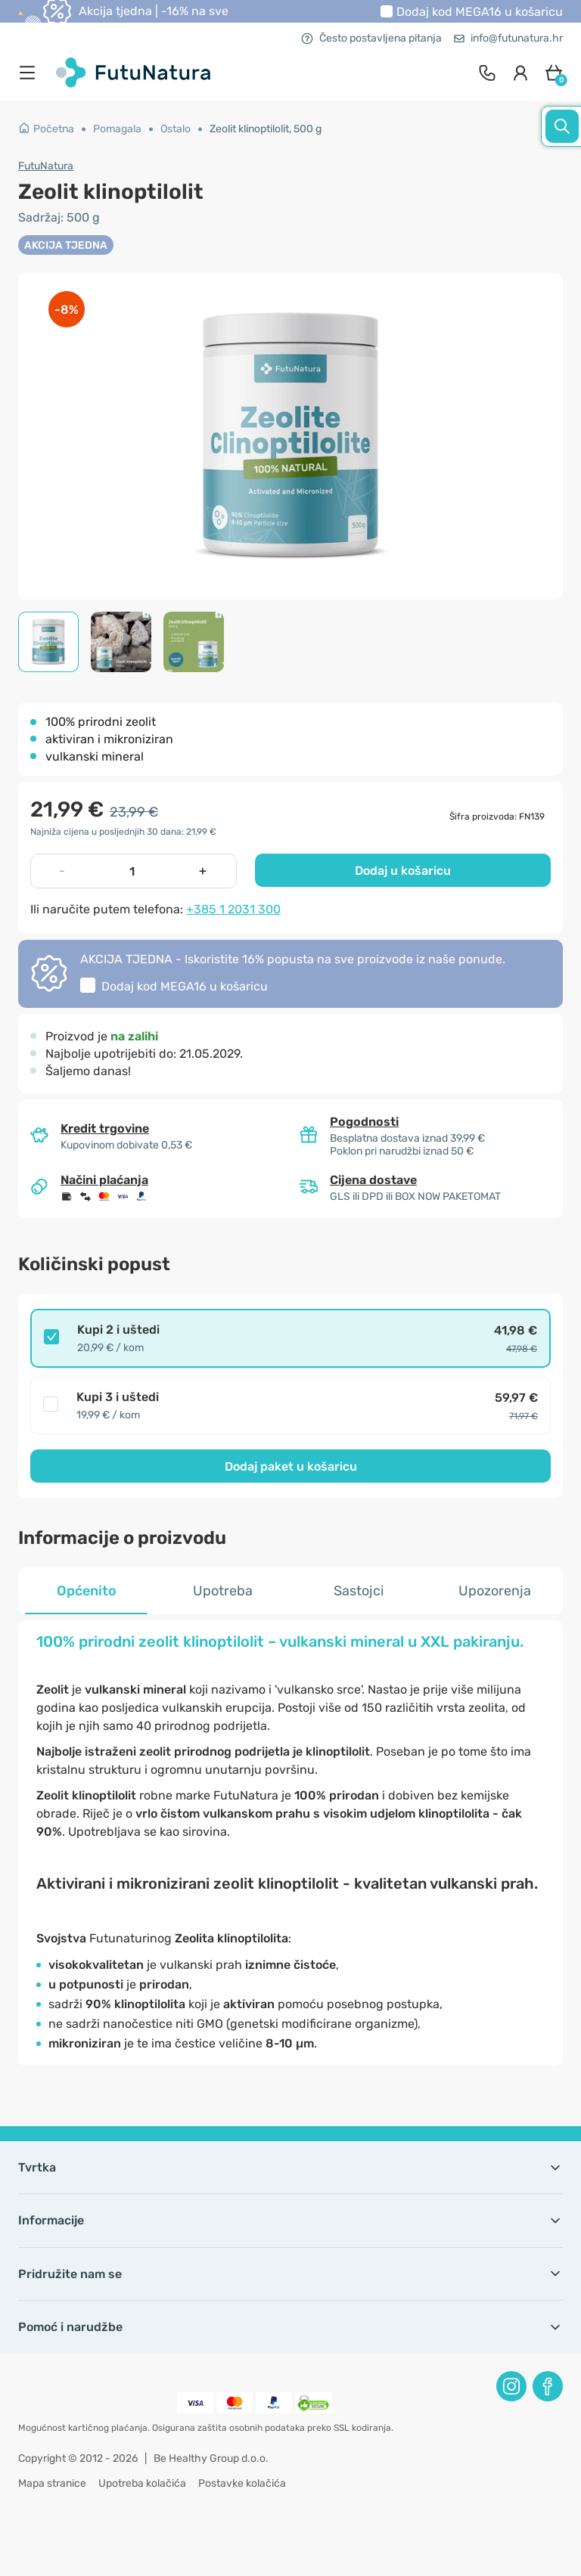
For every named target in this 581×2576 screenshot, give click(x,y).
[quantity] (132, 871)
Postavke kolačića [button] (242, 2483)
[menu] (31, 72)
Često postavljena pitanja (371, 38)
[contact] (487, 73)
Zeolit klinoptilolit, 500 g (266, 128)
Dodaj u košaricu (403, 870)
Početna (46, 128)
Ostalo (175, 128)
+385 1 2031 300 (233, 909)
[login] (520, 73)
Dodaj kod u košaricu (479, 12)
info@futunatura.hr (508, 38)
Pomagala (117, 128)
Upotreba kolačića (142, 2483)
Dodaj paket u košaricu (291, 1466)
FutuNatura (45, 166)
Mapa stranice (52, 2483)
